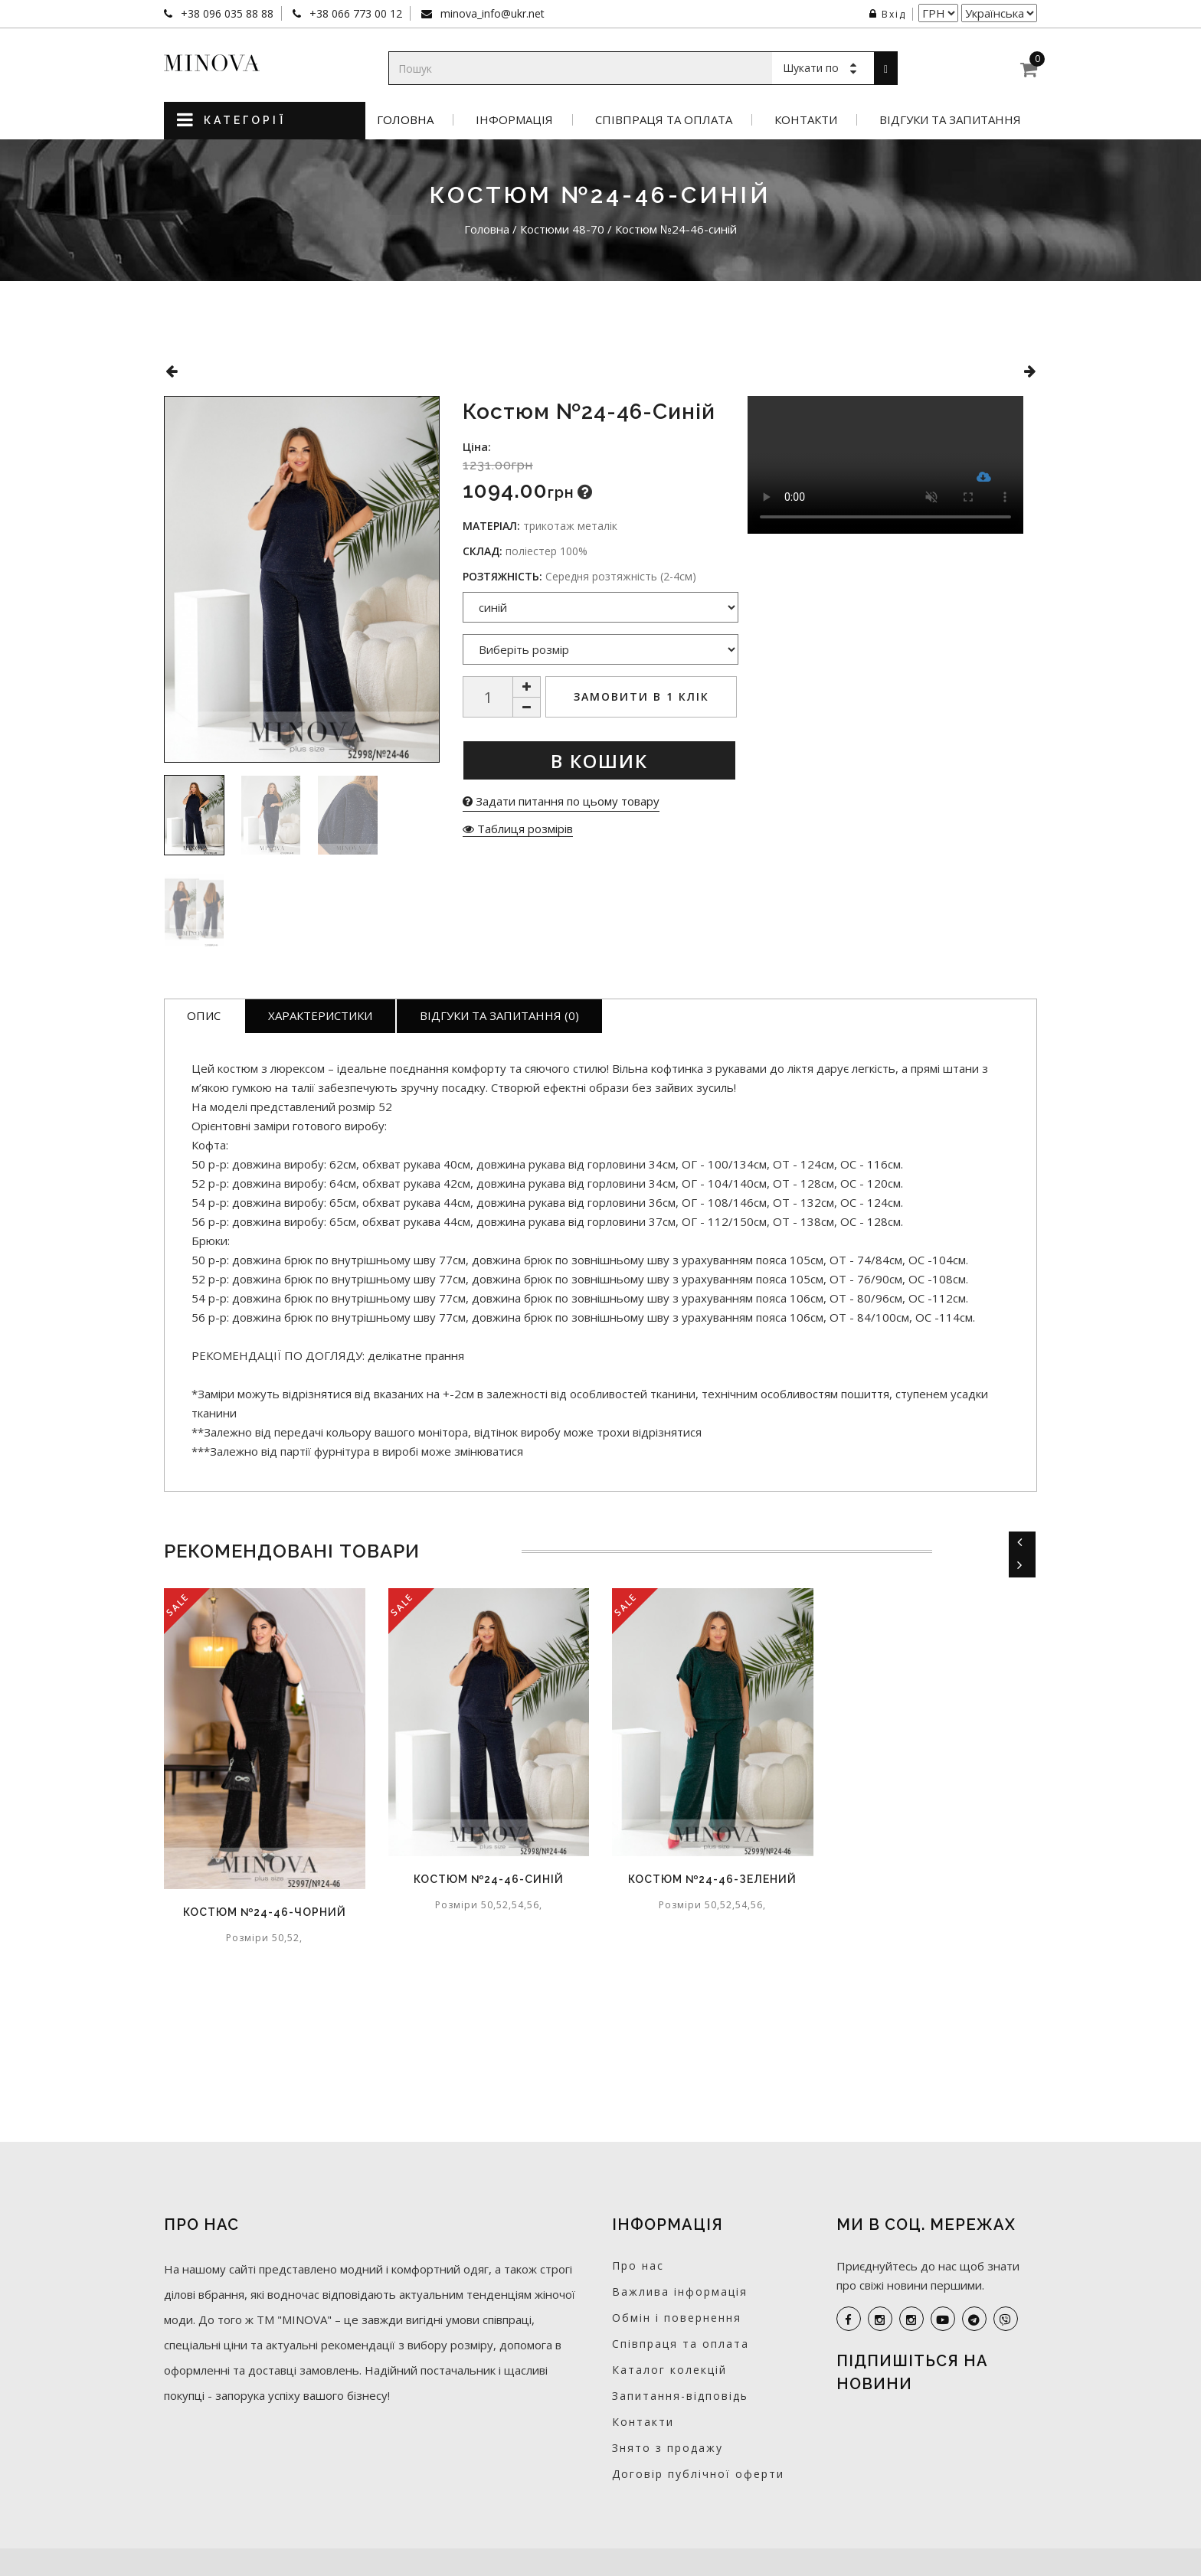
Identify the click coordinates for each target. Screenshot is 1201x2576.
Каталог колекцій (669, 2369)
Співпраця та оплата (663, 120)
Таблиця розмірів (518, 828)
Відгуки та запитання (950, 120)
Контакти (805, 120)
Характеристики (320, 1015)
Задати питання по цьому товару (561, 801)
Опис (204, 1015)
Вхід (887, 14)
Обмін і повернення (676, 2317)
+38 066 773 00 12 (354, 13)
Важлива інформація (680, 2291)
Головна (405, 120)
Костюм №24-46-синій (489, 1879)
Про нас (638, 2265)
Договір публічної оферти (698, 2473)
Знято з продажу (667, 2447)
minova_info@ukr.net (491, 13)
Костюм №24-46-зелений (712, 1879)
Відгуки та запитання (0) (499, 1015)
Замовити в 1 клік (641, 696)
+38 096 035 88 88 (225, 13)
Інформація (514, 120)
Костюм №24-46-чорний (264, 1912)
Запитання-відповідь (680, 2395)
